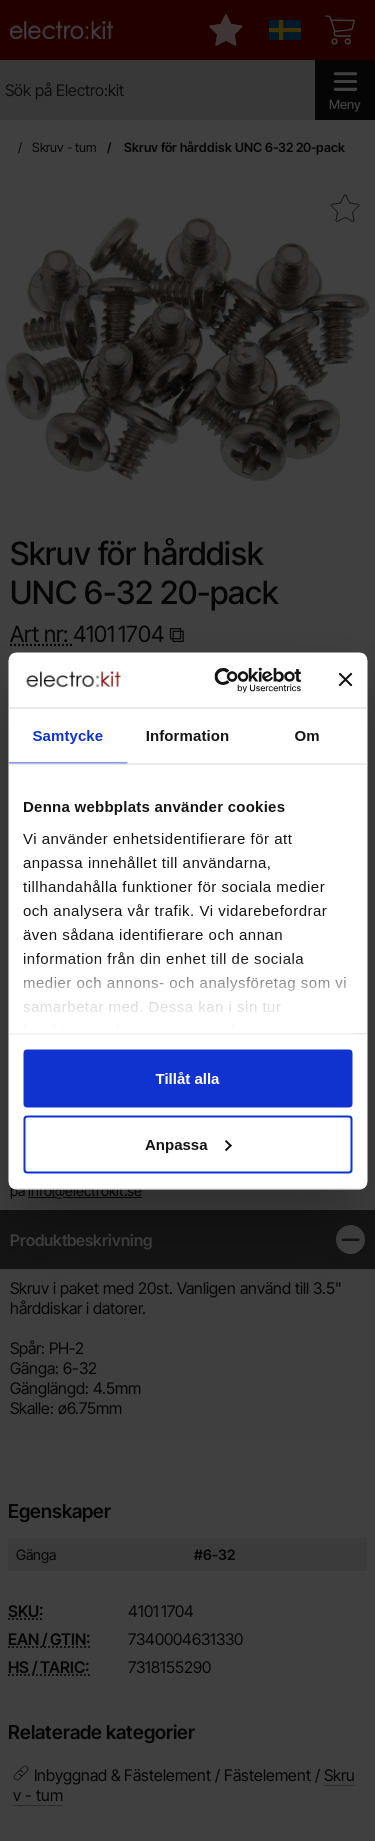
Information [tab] (188, 735)
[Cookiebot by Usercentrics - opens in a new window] (223, 680)
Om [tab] (307, 735)
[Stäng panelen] (345, 680)
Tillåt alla (188, 1078)
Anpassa (188, 1143)
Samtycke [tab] (67, 735)
